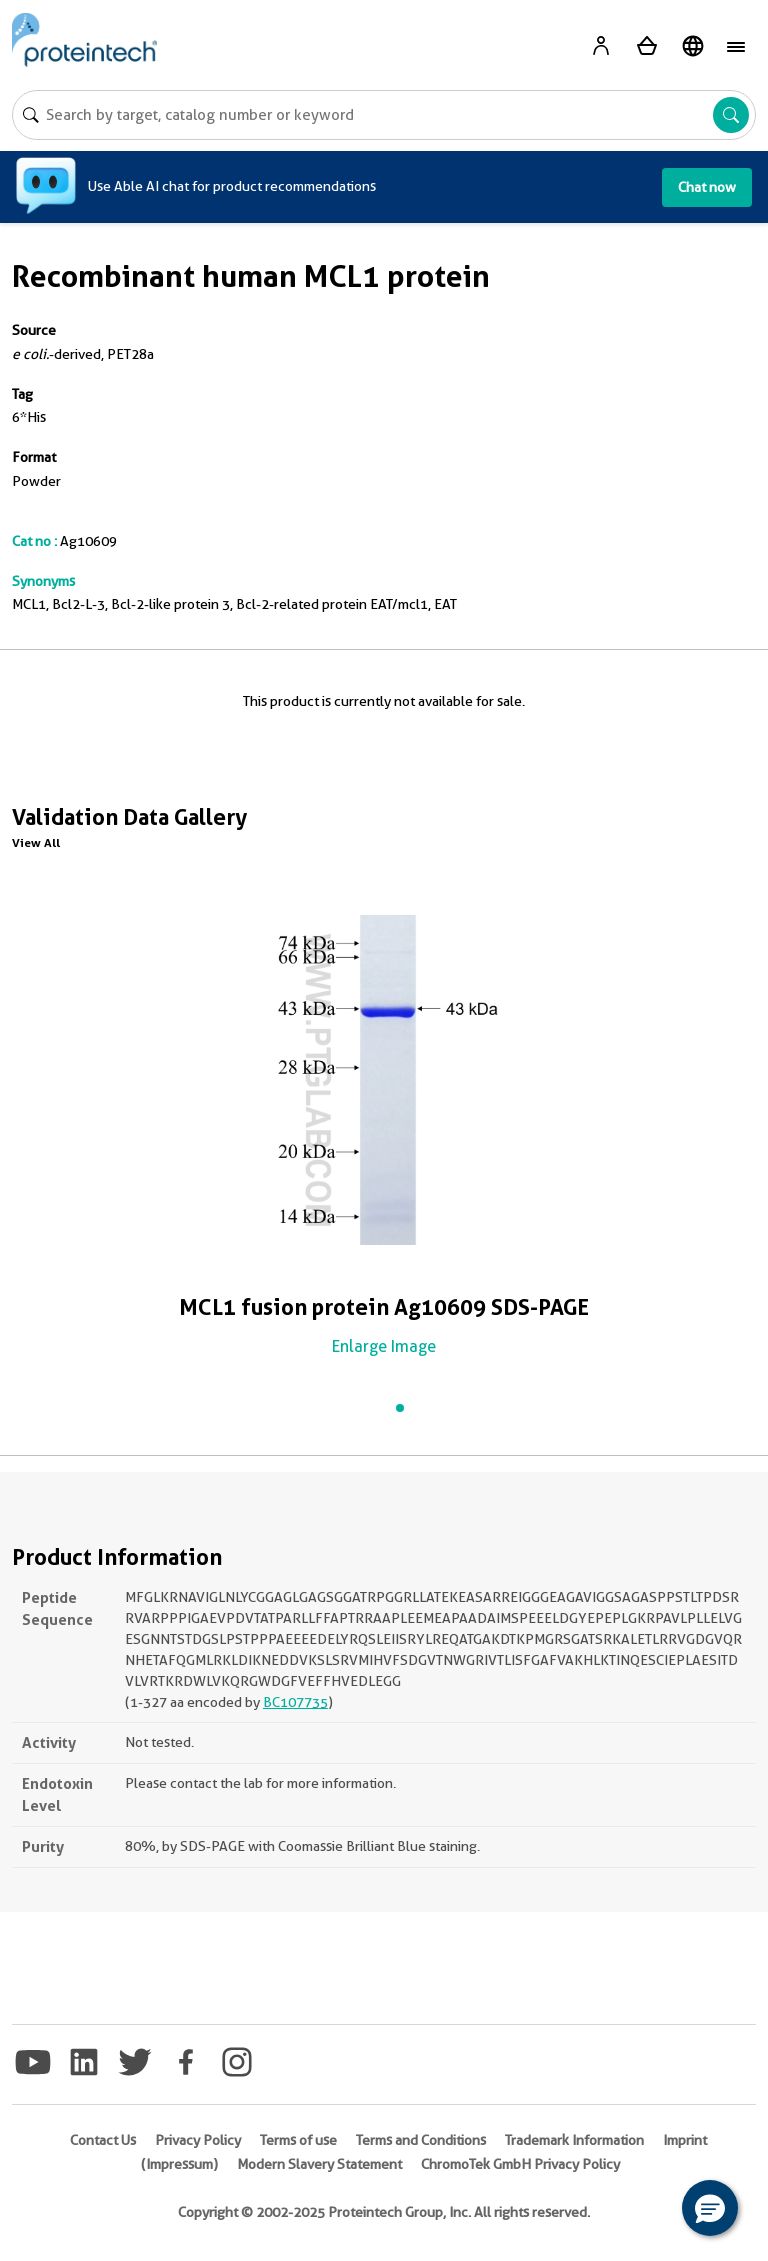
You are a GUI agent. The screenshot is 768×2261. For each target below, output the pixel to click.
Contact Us (103, 2140)
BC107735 (295, 1702)
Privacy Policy (198, 2140)
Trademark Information (574, 2140)
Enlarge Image (384, 1346)
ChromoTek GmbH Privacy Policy (520, 2164)
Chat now (707, 187)
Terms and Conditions (421, 2140)
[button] (710, 2208)
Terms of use (298, 2140)
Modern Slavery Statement (319, 2164)
